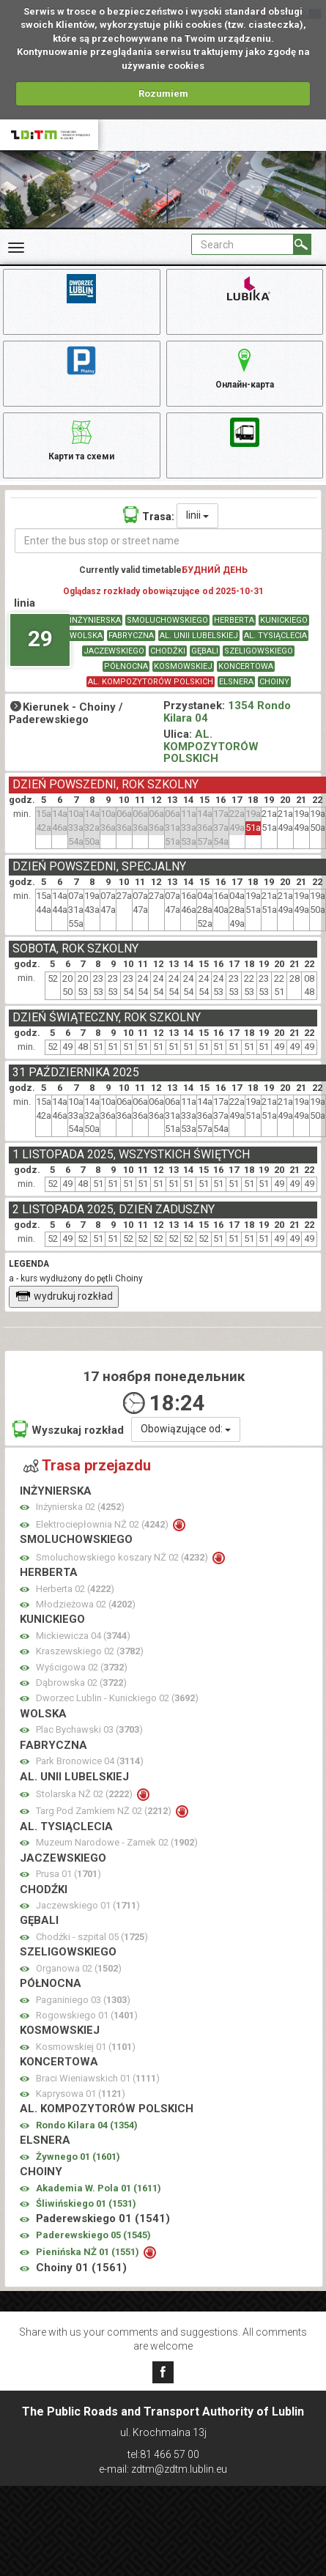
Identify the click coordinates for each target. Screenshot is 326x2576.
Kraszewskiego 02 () (90, 1651)
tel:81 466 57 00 (163, 2454)
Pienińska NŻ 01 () (88, 2251)
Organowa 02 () (79, 1968)
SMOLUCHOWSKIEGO (167, 620)
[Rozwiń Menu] (16, 247)
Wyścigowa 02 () (81, 1667)
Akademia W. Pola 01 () (98, 2188)
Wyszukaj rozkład (68, 1429)
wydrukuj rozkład (64, 1296)
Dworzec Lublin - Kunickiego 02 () (117, 1697)
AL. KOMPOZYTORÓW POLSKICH (150, 681)
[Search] (302, 244)
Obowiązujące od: (186, 1429)
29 (40, 638)
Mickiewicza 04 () (83, 1635)
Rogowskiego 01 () (87, 2015)
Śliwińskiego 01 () (86, 2203)
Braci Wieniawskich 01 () (98, 2078)
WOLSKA (86, 635)
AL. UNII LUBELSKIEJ (199, 635)
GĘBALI (204, 651)
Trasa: (148, 514)
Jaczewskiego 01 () (88, 1905)
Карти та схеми (81, 438)
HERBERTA (234, 620)
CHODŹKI (167, 651)
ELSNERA (236, 681)
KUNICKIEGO (284, 620)
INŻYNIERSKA (95, 620)
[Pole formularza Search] (242, 244)
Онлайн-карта (244, 366)
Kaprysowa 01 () (80, 2093)
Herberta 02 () (75, 1588)
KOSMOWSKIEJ (183, 666)
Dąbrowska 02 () (81, 1682)
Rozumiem (163, 93)
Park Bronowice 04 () (90, 1760)
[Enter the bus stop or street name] (168, 540)
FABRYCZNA (131, 635)
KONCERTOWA (245, 666)
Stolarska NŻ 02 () (85, 1793)
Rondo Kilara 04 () (87, 2125)
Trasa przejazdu (87, 1465)
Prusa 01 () (68, 1873)
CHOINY (274, 681)
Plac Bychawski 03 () (89, 1729)
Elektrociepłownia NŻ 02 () (103, 1524)
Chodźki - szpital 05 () (92, 1936)
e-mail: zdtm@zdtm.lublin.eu (163, 2469)
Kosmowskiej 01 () (86, 2046)
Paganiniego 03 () (83, 1999)
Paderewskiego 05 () (93, 2234)
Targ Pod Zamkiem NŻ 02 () (105, 1810)
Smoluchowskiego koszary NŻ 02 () (123, 1557)
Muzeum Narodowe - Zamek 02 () (117, 1842)
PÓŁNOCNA (126, 666)
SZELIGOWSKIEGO (258, 651)
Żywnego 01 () (78, 2156)
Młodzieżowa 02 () (86, 1604)
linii (197, 515)
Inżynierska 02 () (80, 1506)
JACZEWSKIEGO (114, 651)
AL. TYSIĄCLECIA (275, 635)
